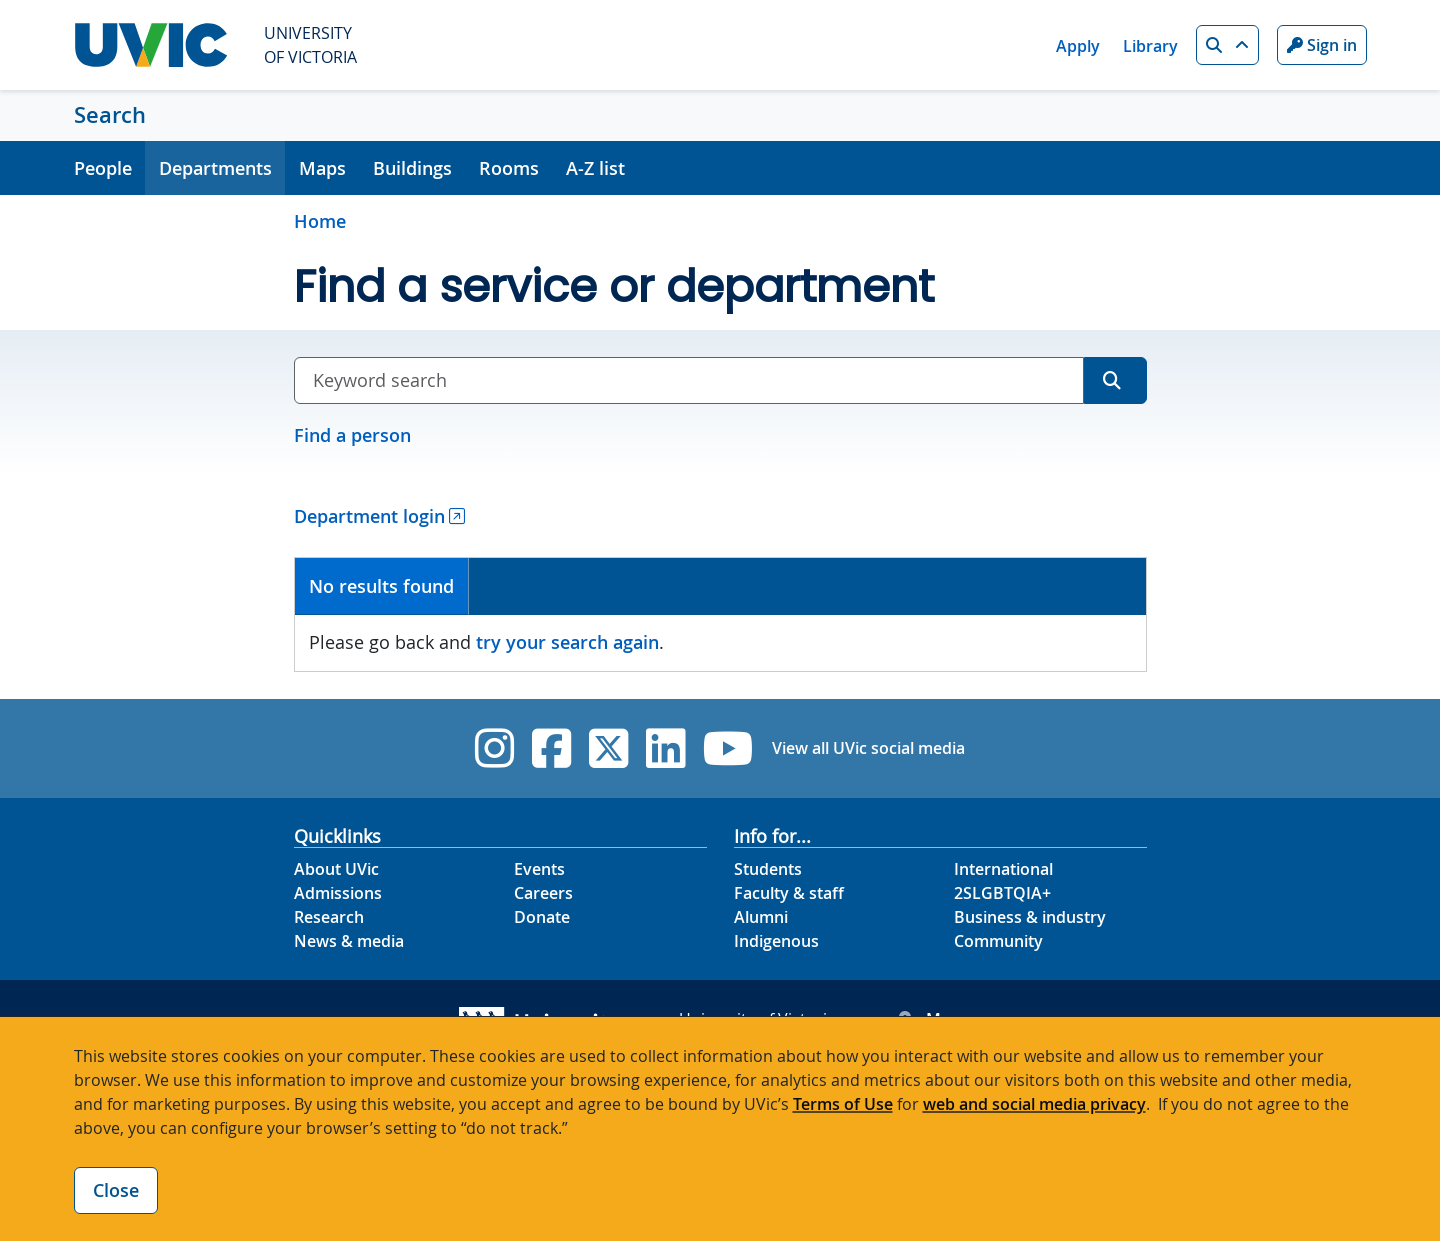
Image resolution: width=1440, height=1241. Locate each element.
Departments (215, 168)
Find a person (352, 435)
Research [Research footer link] (329, 917)
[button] (1227, 45)
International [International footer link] (1003, 869)
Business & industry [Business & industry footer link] (1030, 917)
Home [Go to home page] (320, 221)
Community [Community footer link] (998, 941)
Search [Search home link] (110, 115)
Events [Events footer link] (539, 869)
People (103, 168)
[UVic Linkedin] (665, 748)
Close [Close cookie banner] (116, 1190)
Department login (369, 516)
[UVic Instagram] (494, 748)
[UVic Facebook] (551, 748)
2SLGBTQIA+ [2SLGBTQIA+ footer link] (1002, 893)
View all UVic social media (868, 748)
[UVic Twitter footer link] (608, 748)
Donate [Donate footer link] (542, 917)
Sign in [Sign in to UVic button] (1322, 45)
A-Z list (595, 168)
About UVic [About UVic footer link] (336, 869)
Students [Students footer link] (768, 869)
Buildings (412, 168)
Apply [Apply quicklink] (1078, 46)
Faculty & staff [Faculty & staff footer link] (789, 893)
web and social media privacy (1034, 1104)
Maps (322, 168)
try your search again (567, 642)
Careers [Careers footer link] (543, 893)
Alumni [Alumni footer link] (761, 917)
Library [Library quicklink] (1150, 46)
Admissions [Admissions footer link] (338, 893)
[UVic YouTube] (728, 748)
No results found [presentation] (381, 586)
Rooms (509, 168)
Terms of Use (843, 1104)
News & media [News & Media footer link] (349, 941)
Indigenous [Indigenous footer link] (776, 941)
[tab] (382, 586)
